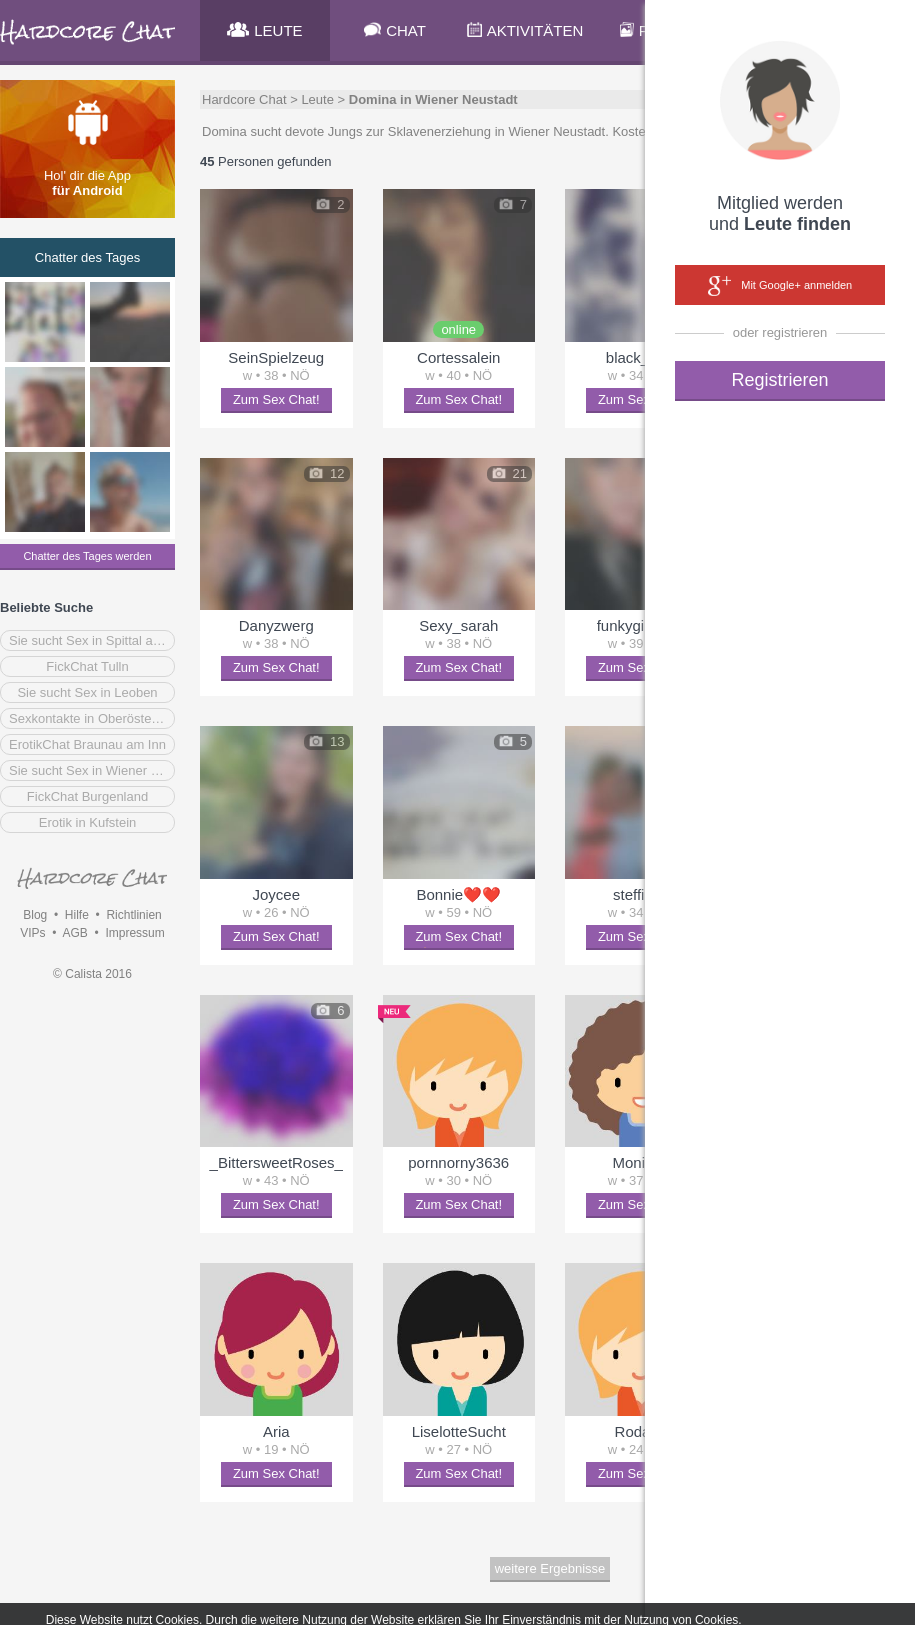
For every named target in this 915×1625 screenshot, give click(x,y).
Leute (317, 99)
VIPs (32, 933)
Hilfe (77, 915)
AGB (74, 933)
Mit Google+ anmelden (780, 286)
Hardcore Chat (244, 99)
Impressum (134, 933)
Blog (35, 915)
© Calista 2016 (92, 974)
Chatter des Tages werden (87, 556)
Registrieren (779, 380)
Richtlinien (133, 915)
